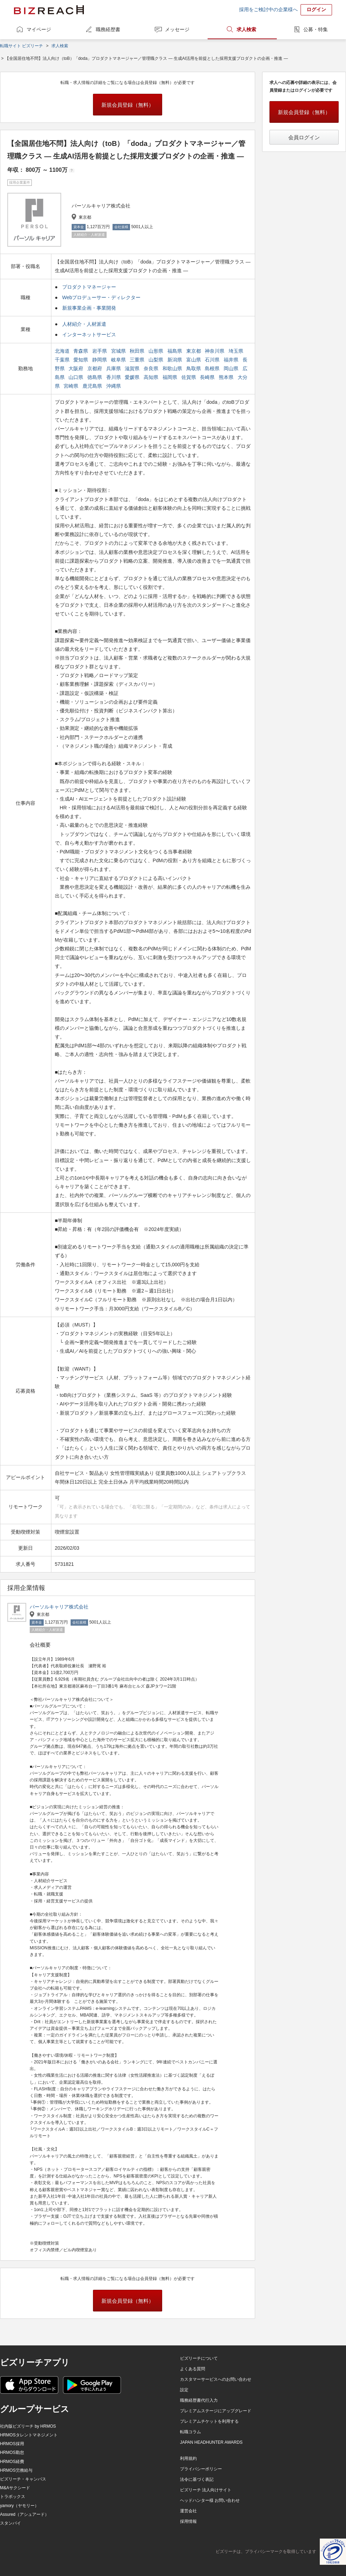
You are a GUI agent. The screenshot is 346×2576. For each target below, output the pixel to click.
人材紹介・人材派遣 (84, 324)
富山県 (194, 360)
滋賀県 (133, 368)
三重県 (138, 360)
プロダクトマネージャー (89, 287)
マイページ (39, 29)
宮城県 (119, 351)
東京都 (194, 351)
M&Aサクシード (15, 2487)
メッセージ (177, 29)
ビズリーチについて (199, 2358)
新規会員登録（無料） (127, 105)
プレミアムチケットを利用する (209, 2421)
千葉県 (63, 360)
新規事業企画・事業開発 (89, 308)
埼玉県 (237, 351)
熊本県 (227, 377)
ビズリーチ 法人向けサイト (205, 2489)
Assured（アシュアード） (24, 2514)
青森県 (81, 351)
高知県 (152, 377)
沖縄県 (114, 386)
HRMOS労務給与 (16, 2470)
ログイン (316, 9)
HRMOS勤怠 (12, 2452)
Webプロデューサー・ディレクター (101, 297)
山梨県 (157, 360)
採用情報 (188, 2521)
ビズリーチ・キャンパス (23, 2479)
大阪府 (77, 368)
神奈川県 (215, 351)
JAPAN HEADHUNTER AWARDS (211, 2442)
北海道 (63, 351)
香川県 (114, 377)
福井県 (232, 360)
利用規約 (188, 2458)
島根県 (213, 368)
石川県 (213, 360)
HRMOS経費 (12, 2461)
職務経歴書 (108, 29)
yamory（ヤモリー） (19, 2505)
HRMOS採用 (12, 2443)
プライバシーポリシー (201, 2468)
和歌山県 (173, 368)
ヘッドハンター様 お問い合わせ (210, 2500)
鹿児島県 (92, 386)
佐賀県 (189, 377)
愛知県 (81, 360)
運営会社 (188, 2510)
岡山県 (232, 368)
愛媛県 (133, 377)
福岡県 (171, 377)
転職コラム (190, 2431)
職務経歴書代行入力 (199, 2400)
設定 (184, 2389)
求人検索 (246, 29)
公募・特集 (315, 29)
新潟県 (175, 360)
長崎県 (208, 377)
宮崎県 (72, 386)
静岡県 (100, 360)
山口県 (77, 377)
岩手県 (100, 351)
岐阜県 (119, 360)
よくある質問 (192, 2368)
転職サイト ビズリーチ (21, 45)
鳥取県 (194, 368)
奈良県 (152, 368)
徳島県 (95, 377)
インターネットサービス (89, 334)
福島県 (175, 351)
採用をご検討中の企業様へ (268, 9)
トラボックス (12, 2496)
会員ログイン (304, 137)
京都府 (95, 368)
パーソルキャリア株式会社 (59, 1607)
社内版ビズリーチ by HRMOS (28, 2426)
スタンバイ (10, 2523)
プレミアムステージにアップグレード (215, 2410)
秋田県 (138, 351)
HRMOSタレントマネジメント (29, 2435)
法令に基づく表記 (197, 2479)
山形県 (157, 351)
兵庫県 (114, 368)
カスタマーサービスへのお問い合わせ (215, 2379)
